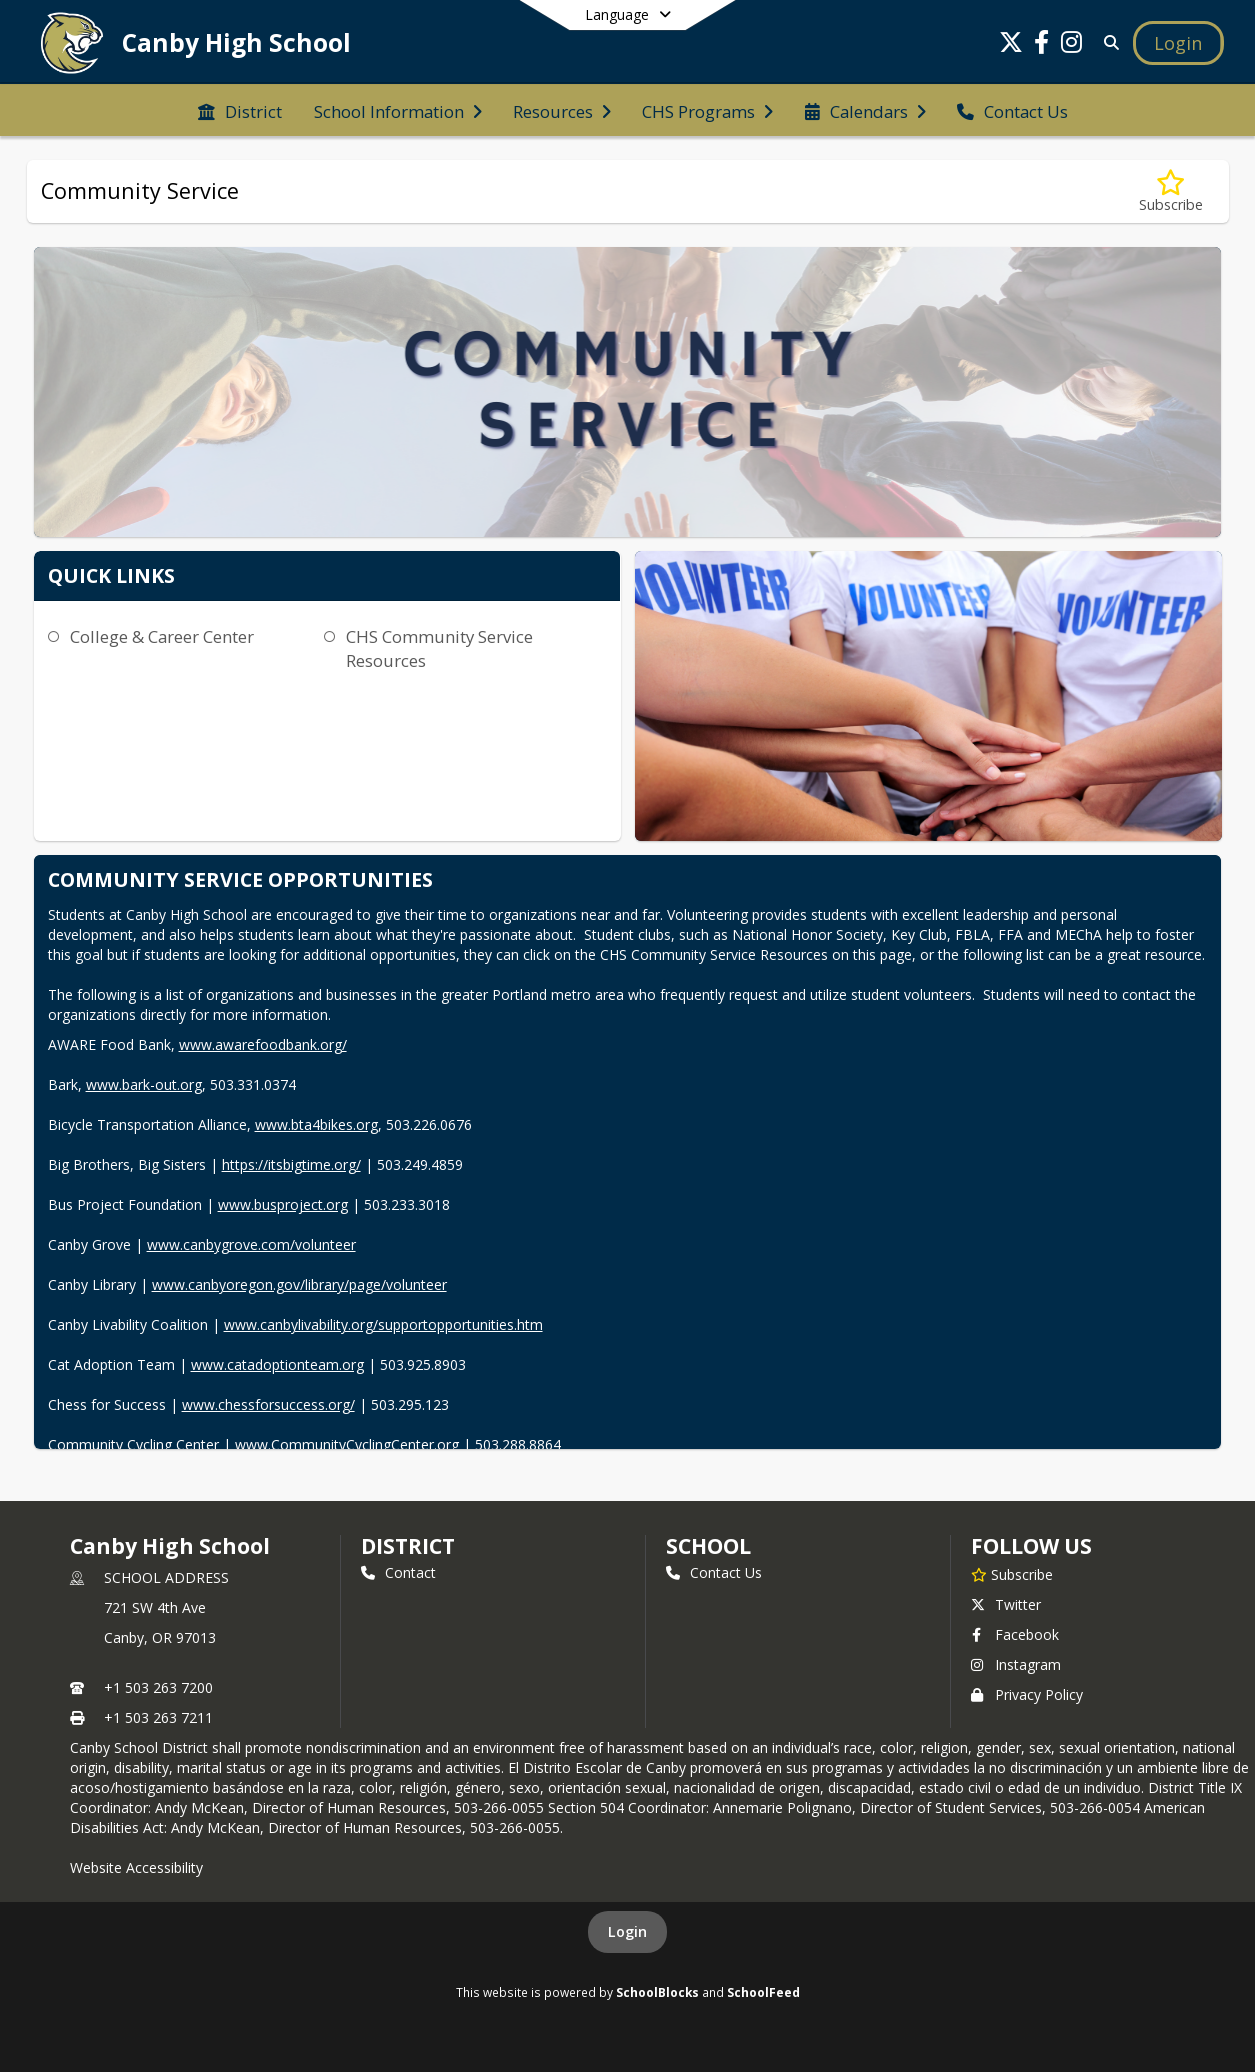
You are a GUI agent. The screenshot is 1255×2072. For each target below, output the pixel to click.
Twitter (1006, 1604)
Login (627, 1931)
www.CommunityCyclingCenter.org (347, 1444)
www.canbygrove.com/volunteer (251, 1244)
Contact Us (714, 1572)
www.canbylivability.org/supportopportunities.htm (383, 1324)
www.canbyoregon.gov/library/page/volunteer (299, 1284)
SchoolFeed (763, 1992)
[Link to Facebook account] (1041, 45)
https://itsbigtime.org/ (291, 1164)
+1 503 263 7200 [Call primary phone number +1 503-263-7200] (158, 1687)
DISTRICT (408, 1546)
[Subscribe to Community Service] (1171, 191)
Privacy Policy (1027, 1694)
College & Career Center (162, 636)
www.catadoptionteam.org (277, 1364)
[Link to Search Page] (1107, 42)
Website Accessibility (136, 1867)
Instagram (1016, 1664)
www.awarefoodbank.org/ (263, 1044)
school (708, 1546)
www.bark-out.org (144, 1084)
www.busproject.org (283, 1204)
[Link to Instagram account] (1071, 45)
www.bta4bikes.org (316, 1124)
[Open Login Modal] (1178, 43)
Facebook (1015, 1634)
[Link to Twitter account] (1011, 45)
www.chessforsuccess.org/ (268, 1404)
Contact (398, 1572)
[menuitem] (240, 110)
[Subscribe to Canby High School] (1012, 1574)
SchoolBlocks (657, 1992)
